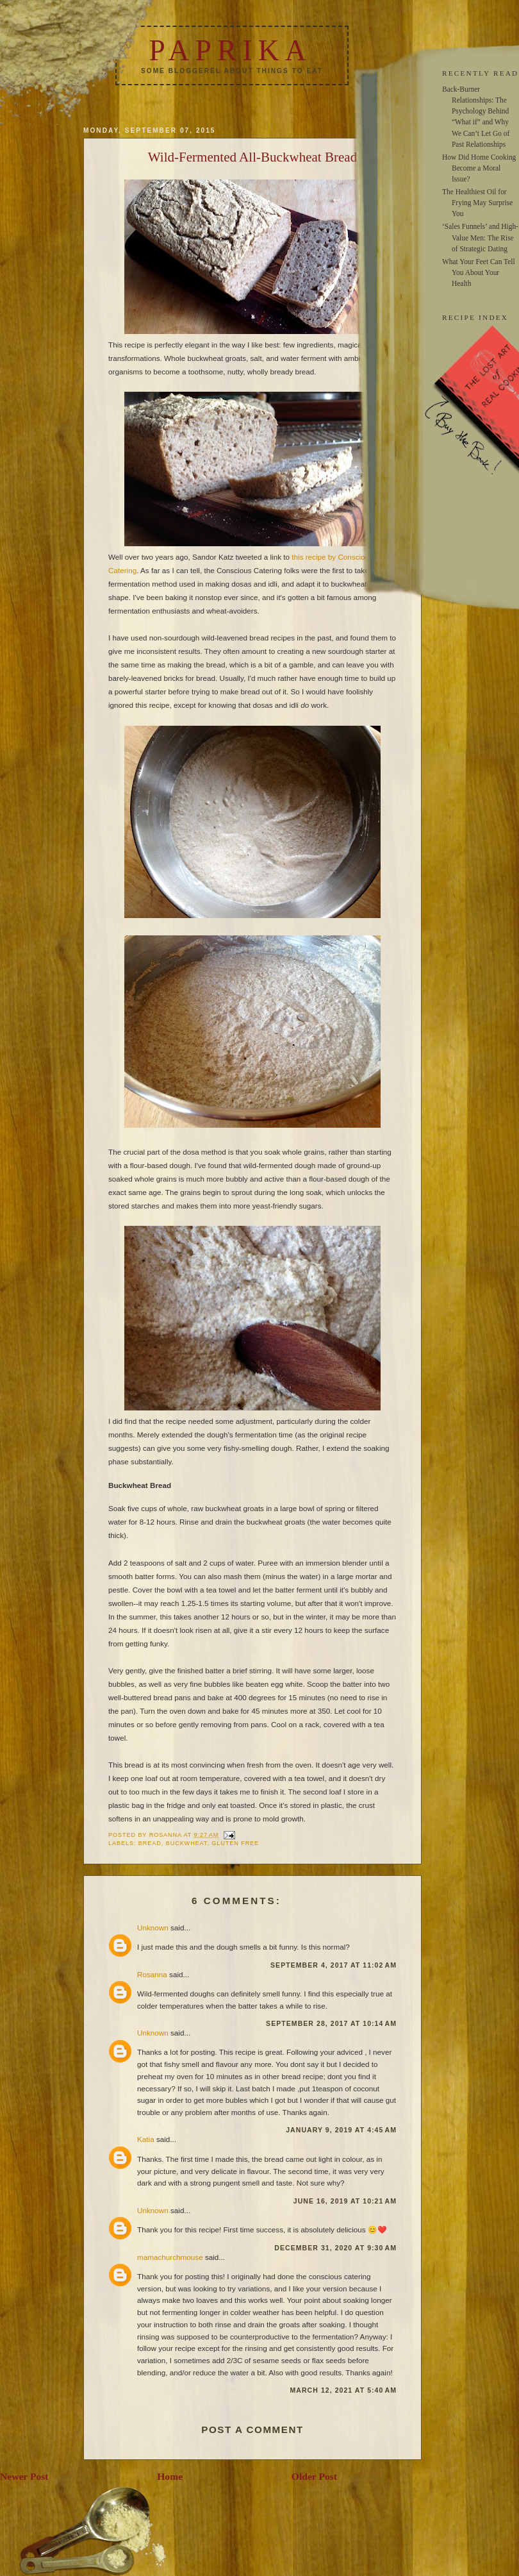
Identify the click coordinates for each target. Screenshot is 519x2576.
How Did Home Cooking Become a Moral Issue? (479, 168)
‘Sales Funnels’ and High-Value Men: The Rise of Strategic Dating (480, 237)
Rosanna (152, 1974)
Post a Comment (252, 2429)
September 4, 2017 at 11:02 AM (333, 1965)
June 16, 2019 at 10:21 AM (345, 2201)
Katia (145, 2139)
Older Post (314, 2476)
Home (170, 2476)
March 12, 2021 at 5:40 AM (343, 2390)
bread (149, 1843)
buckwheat (187, 1843)
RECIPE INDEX (475, 317)
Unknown (153, 1927)
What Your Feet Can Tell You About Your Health (478, 272)
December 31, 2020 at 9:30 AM (335, 2248)
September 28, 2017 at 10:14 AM (331, 2023)
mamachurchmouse (170, 2257)
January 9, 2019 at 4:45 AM (341, 2130)
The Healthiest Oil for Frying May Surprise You (477, 202)
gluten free (235, 1843)
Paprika (230, 50)
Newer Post (24, 2476)
